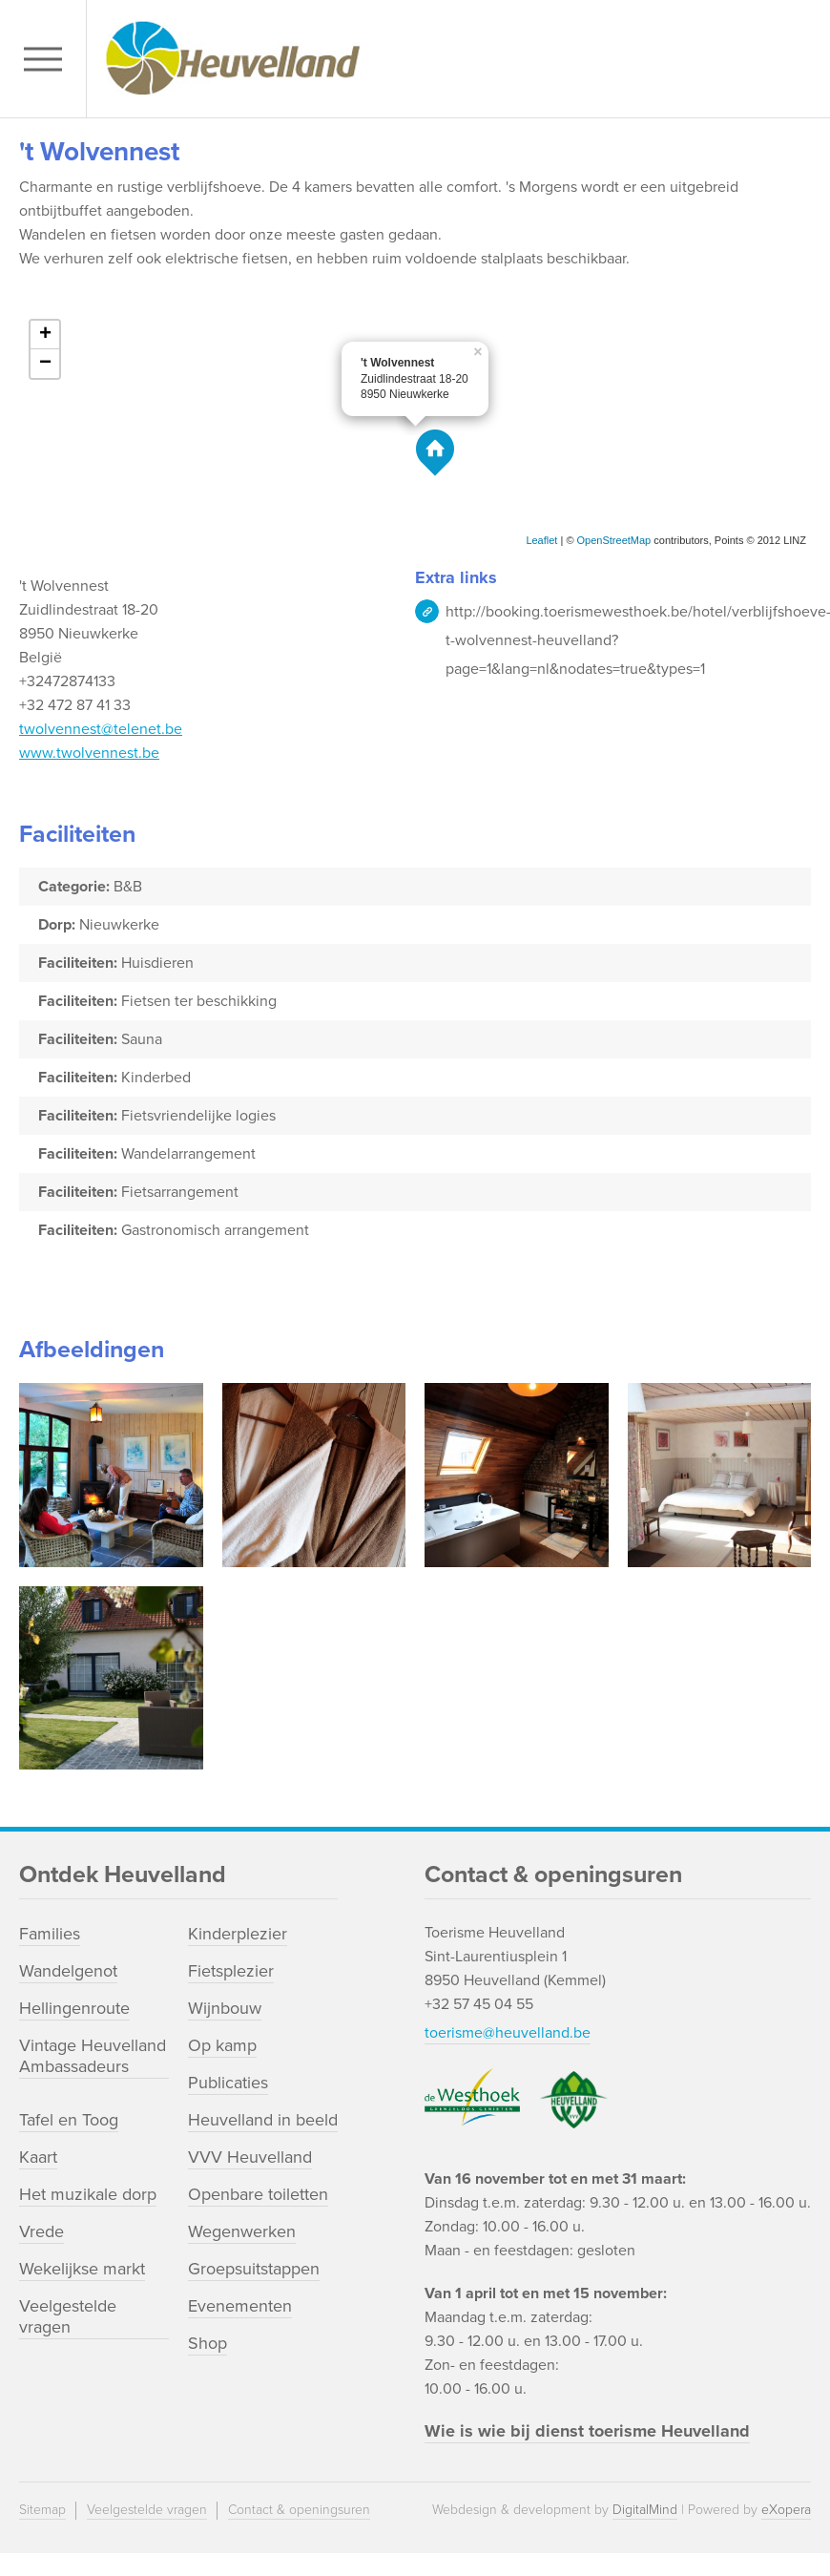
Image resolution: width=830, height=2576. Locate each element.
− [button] (45, 363)
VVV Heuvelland (250, 2157)
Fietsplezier (231, 1970)
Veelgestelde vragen (67, 2316)
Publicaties (228, 2082)
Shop (207, 2343)
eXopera (786, 2510)
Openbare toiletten (258, 2194)
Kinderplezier (237, 1933)
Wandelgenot (68, 1970)
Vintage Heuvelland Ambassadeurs (92, 2056)
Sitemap (42, 2510)
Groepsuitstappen (254, 2268)
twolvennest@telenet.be (100, 729)
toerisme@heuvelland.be (508, 2032)
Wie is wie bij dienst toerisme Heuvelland (587, 2430)
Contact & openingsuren (299, 2510)
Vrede (41, 2231)
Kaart (38, 2157)
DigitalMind (644, 2510)
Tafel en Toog (68, 2119)
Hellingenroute (74, 2008)
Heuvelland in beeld (263, 2119)
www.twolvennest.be (89, 753)
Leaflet (541, 540)
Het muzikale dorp (87, 2194)
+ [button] (45, 335)
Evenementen (240, 2305)
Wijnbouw (224, 2008)
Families (49, 1933)
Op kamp (222, 2045)
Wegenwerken (242, 2231)
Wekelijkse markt (82, 2268)
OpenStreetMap (614, 540)
